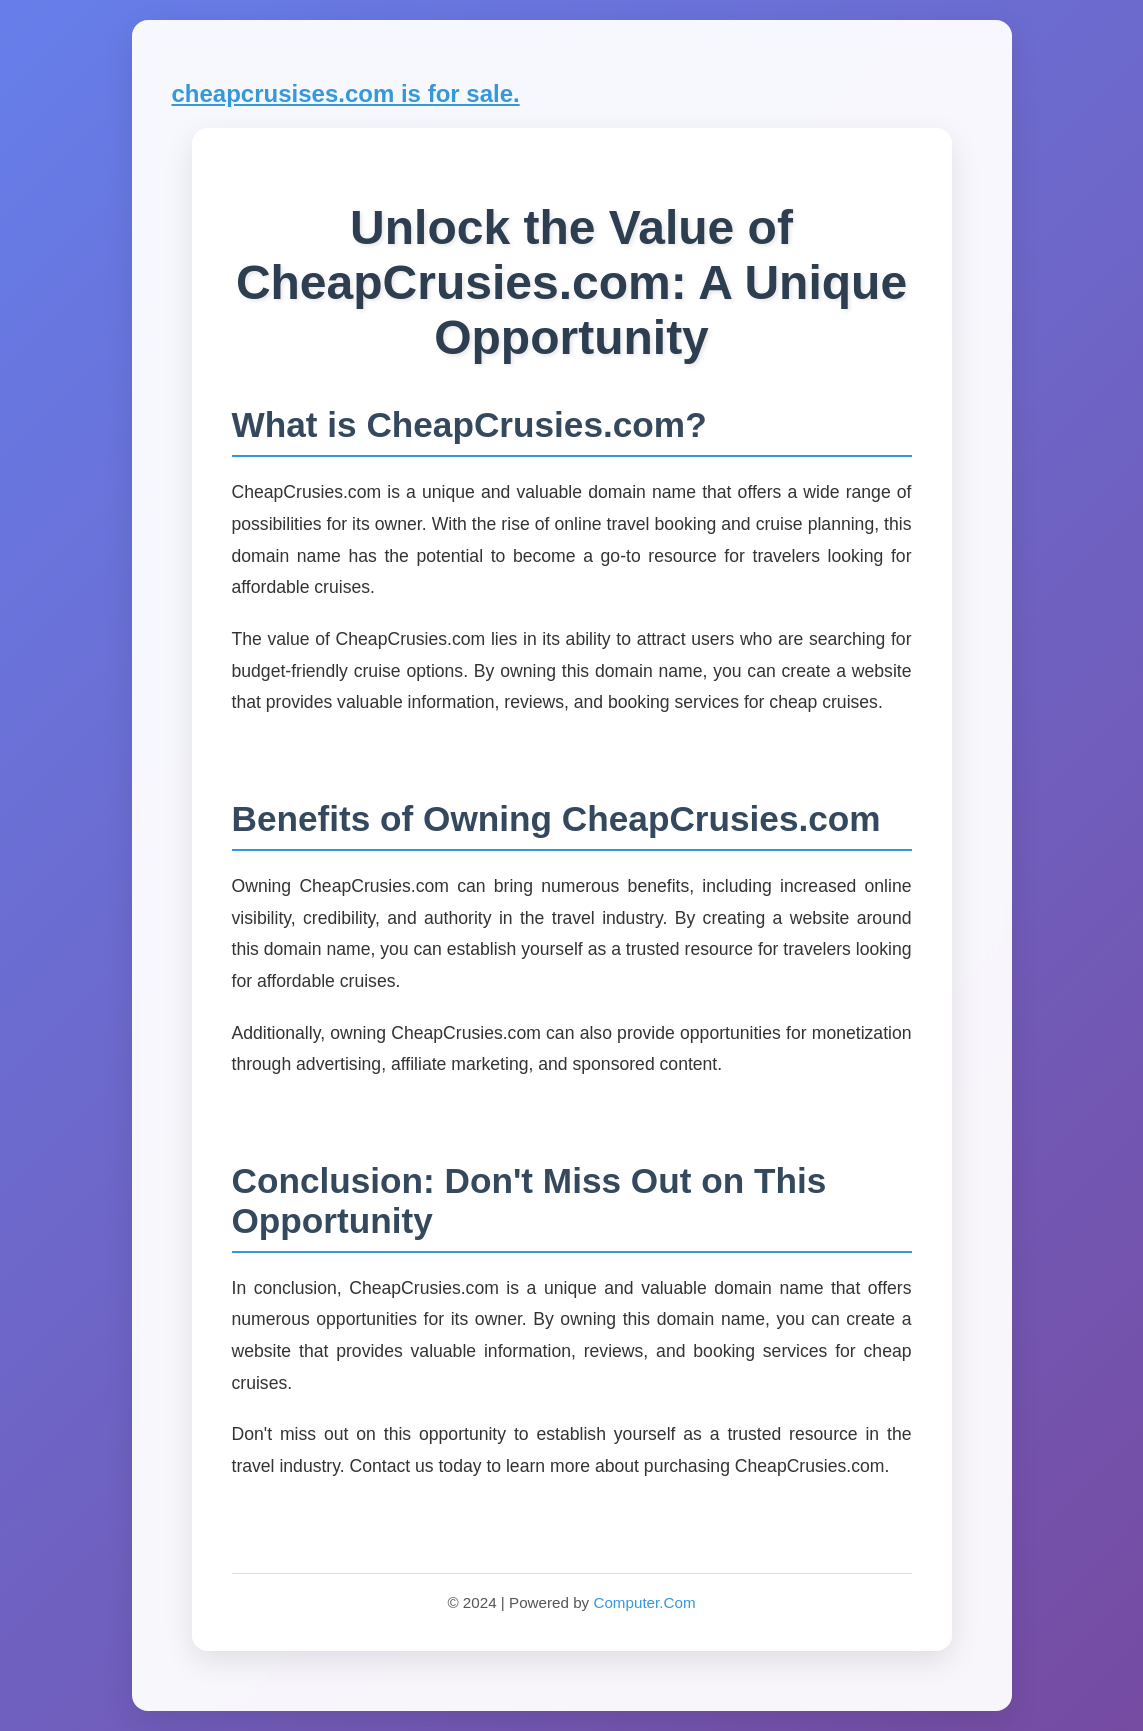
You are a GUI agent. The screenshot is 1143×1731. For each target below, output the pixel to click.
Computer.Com (644, 1602)
